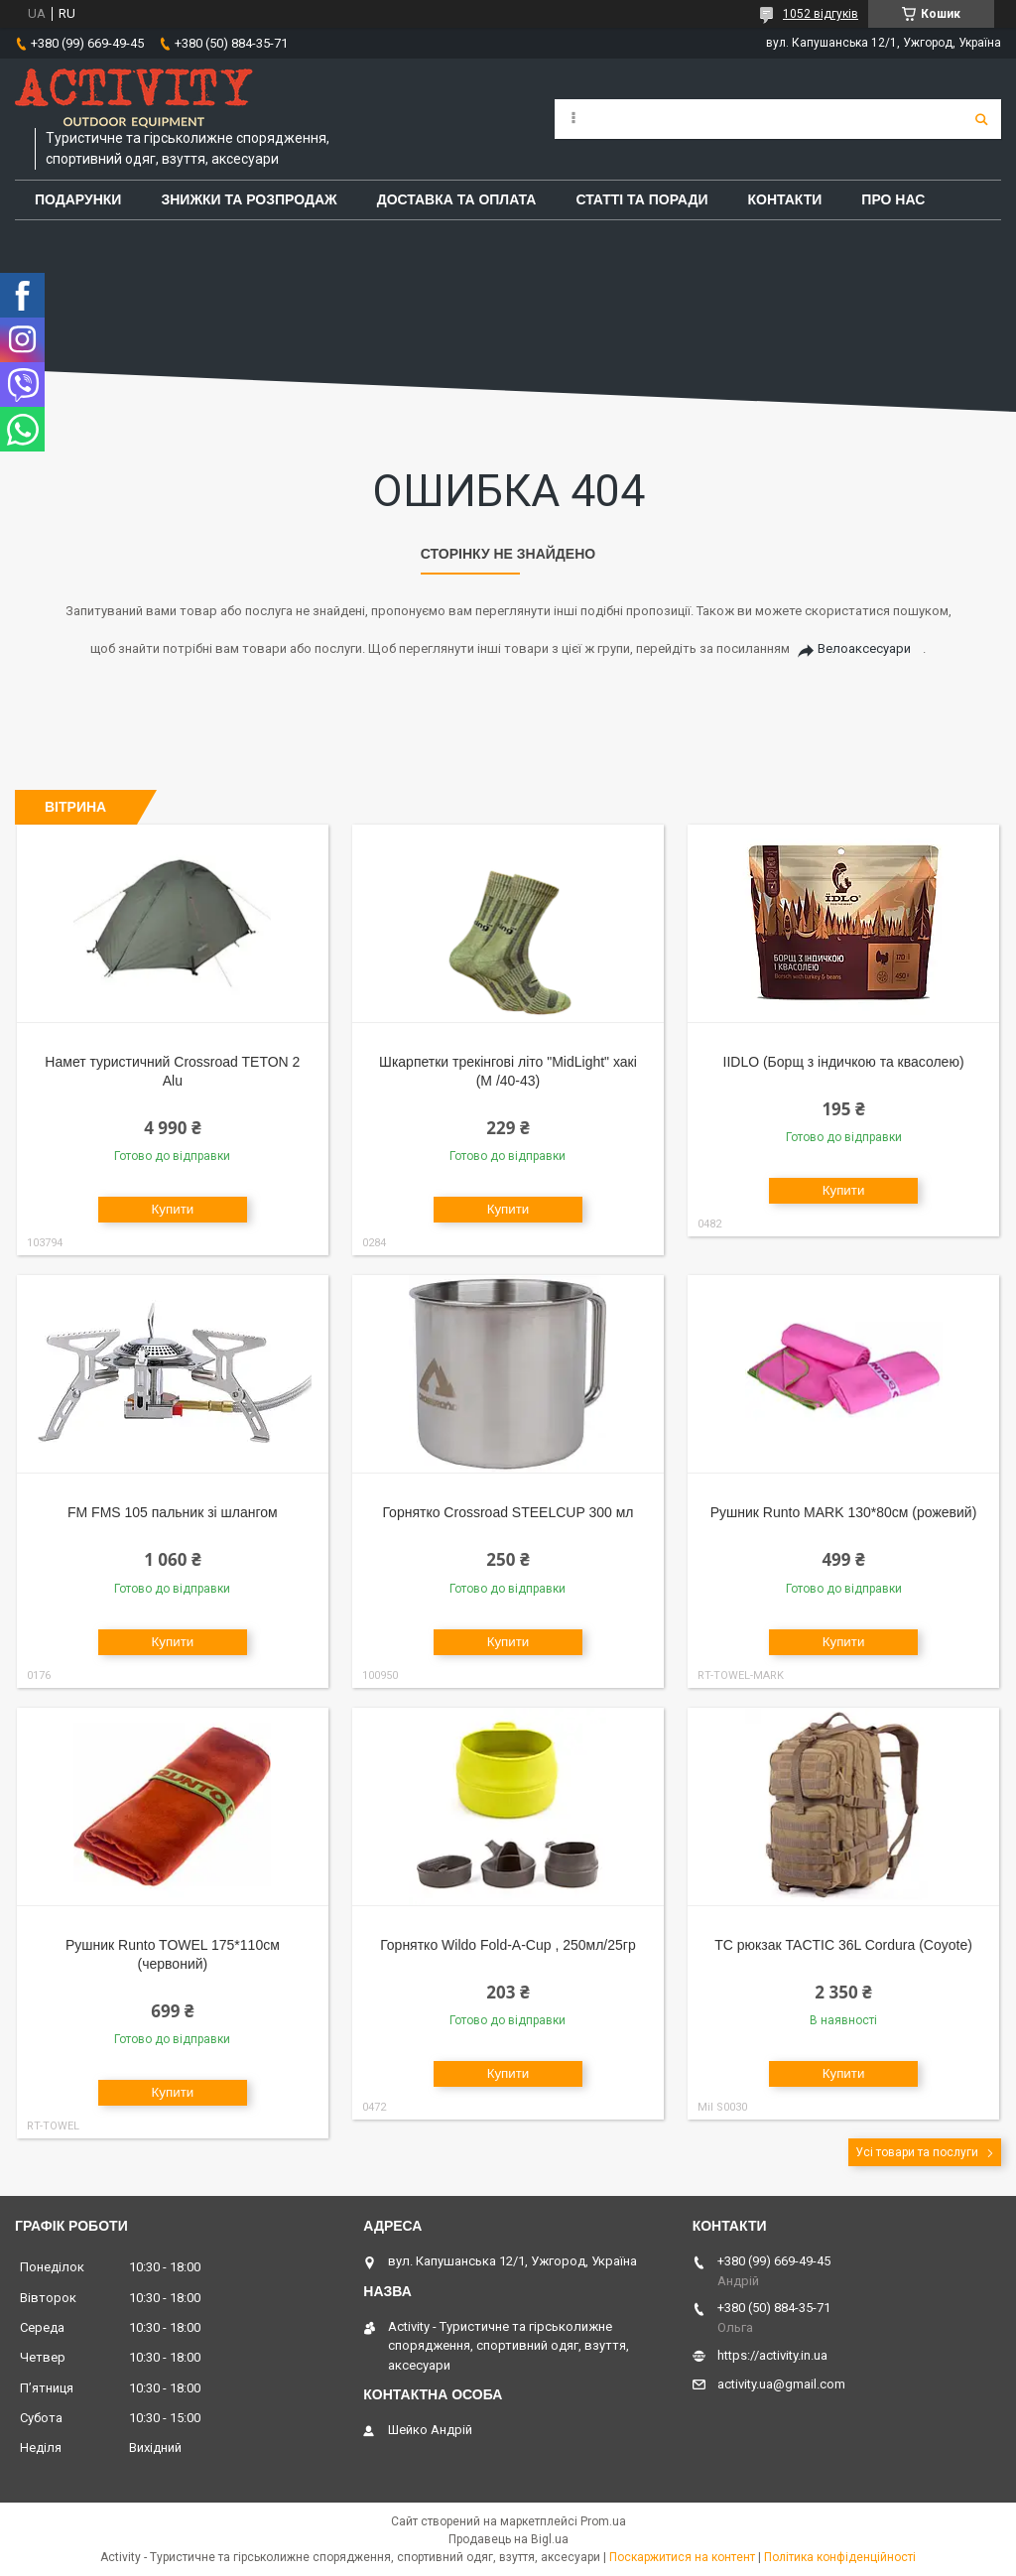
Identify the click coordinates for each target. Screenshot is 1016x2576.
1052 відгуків (820, 14)
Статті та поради (641, 199)
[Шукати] (981, 119)
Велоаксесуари (864, 648)
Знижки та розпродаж (248, 199)
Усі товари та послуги (916, 2152)
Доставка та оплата (457, 199)
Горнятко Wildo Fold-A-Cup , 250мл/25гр (508, 1945)
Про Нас (893, 199)
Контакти (785, 199)
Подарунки (78, 199)
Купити (173, 1209)
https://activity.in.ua (772, 2355)
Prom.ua (603, 2521)
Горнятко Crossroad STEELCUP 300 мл (507, 1512)
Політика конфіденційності (840, 2557)
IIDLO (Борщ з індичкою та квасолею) (843, 1062)
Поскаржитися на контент (682, 2557)
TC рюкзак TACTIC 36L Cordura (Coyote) (843, 1945)
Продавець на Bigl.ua (508, 2539)
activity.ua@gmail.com (781, 2384)
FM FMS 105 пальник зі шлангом (172, 1512)
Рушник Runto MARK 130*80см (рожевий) (843, 1512)
